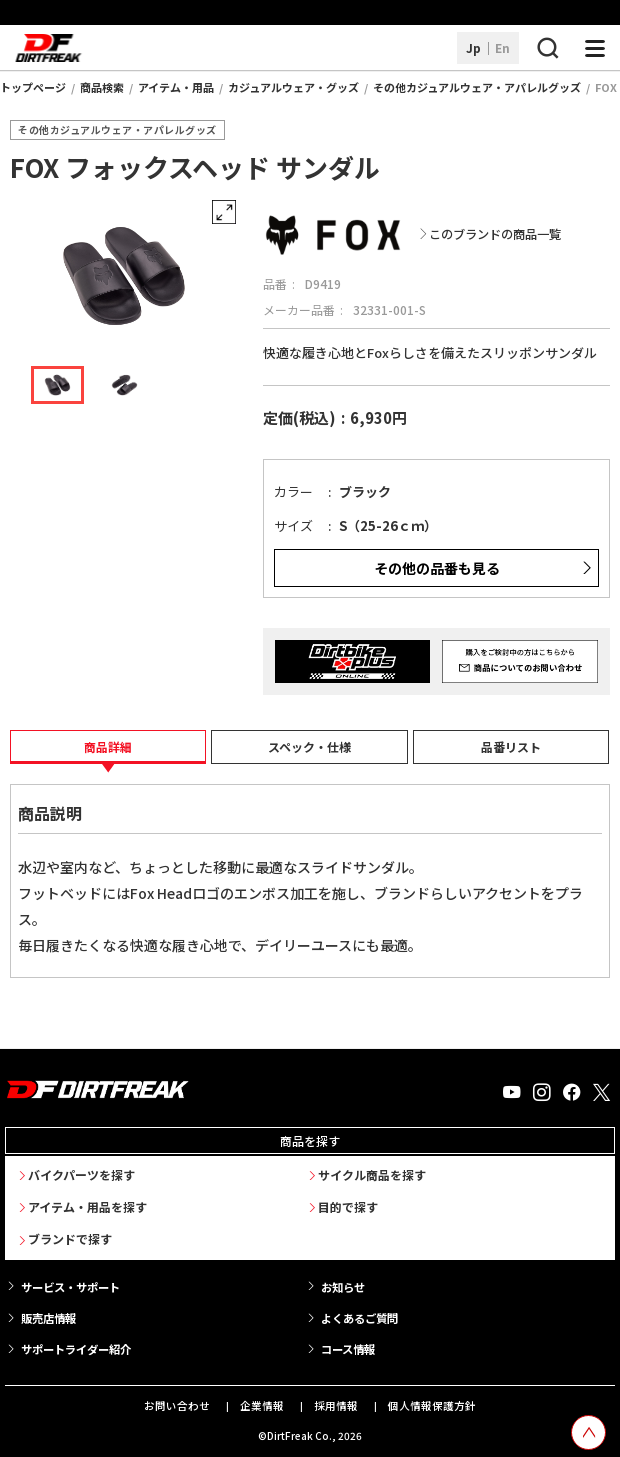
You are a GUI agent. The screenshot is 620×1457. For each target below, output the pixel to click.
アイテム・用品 (176, 87)
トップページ (33, 87)
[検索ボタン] (547, 48)
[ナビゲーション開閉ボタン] (595, 48)
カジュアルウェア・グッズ (293, 87)
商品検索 (102, 87)
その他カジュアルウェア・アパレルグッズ (477, 87)
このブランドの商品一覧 (495, 234)
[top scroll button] (588, 1432)
